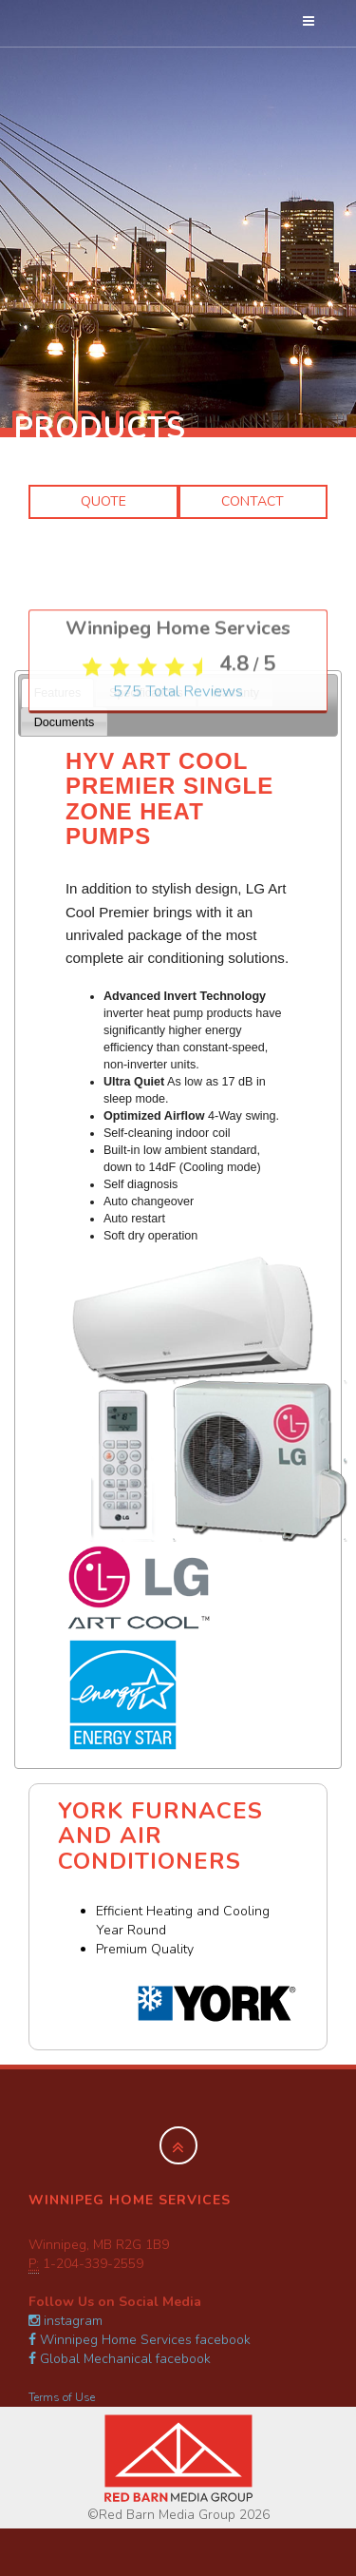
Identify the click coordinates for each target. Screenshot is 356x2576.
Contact (252, 501)
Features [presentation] (58, 693)
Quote (103, 501)
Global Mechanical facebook (119, 2359)
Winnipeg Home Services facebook (139, 2340)
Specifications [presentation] (146, 693)
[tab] (57, 692)
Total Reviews (178, 953)
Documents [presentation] (64, 722)
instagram (65, 2321)
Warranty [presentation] (235, 693)
